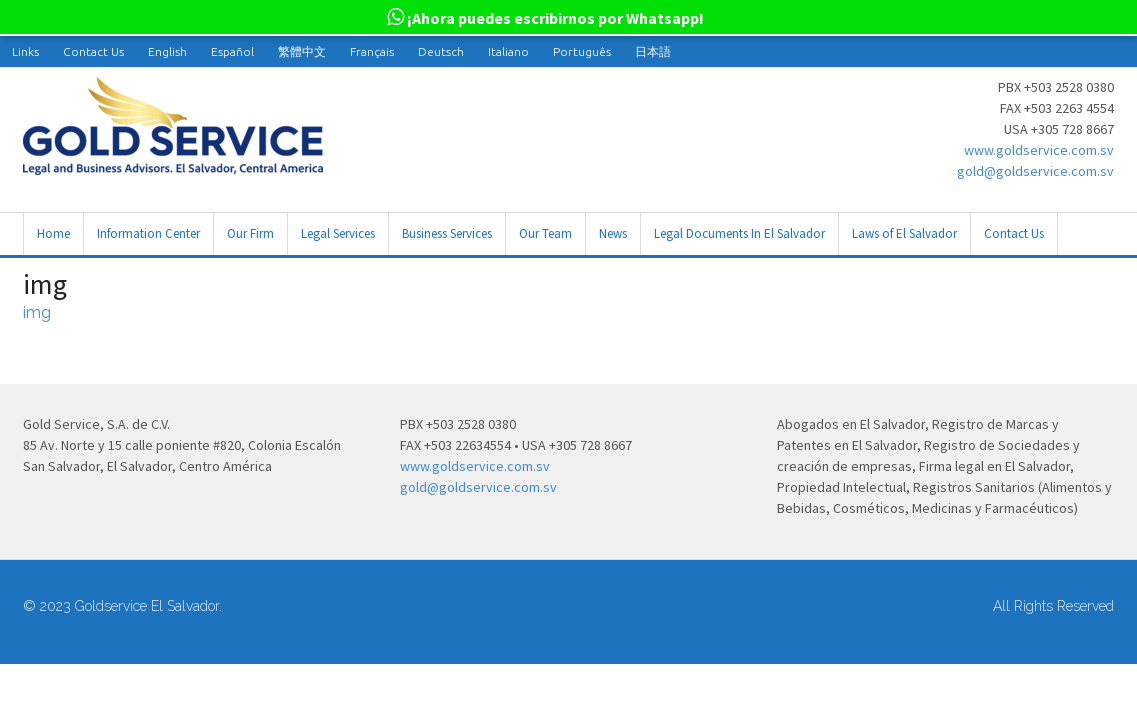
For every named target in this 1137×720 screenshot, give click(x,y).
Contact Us (93, 51)
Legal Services (338, 233)
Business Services (447, 233)
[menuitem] (167, 51)
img (37, 312)
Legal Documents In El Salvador (739, 233)
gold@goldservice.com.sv (1035, 171)
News (613, 233)
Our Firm (250, 233)
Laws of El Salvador (904, 233)
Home (53, 233)
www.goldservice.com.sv (1039, 150)
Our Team (545, 233)
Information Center (148, 233)
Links (25, 51)
